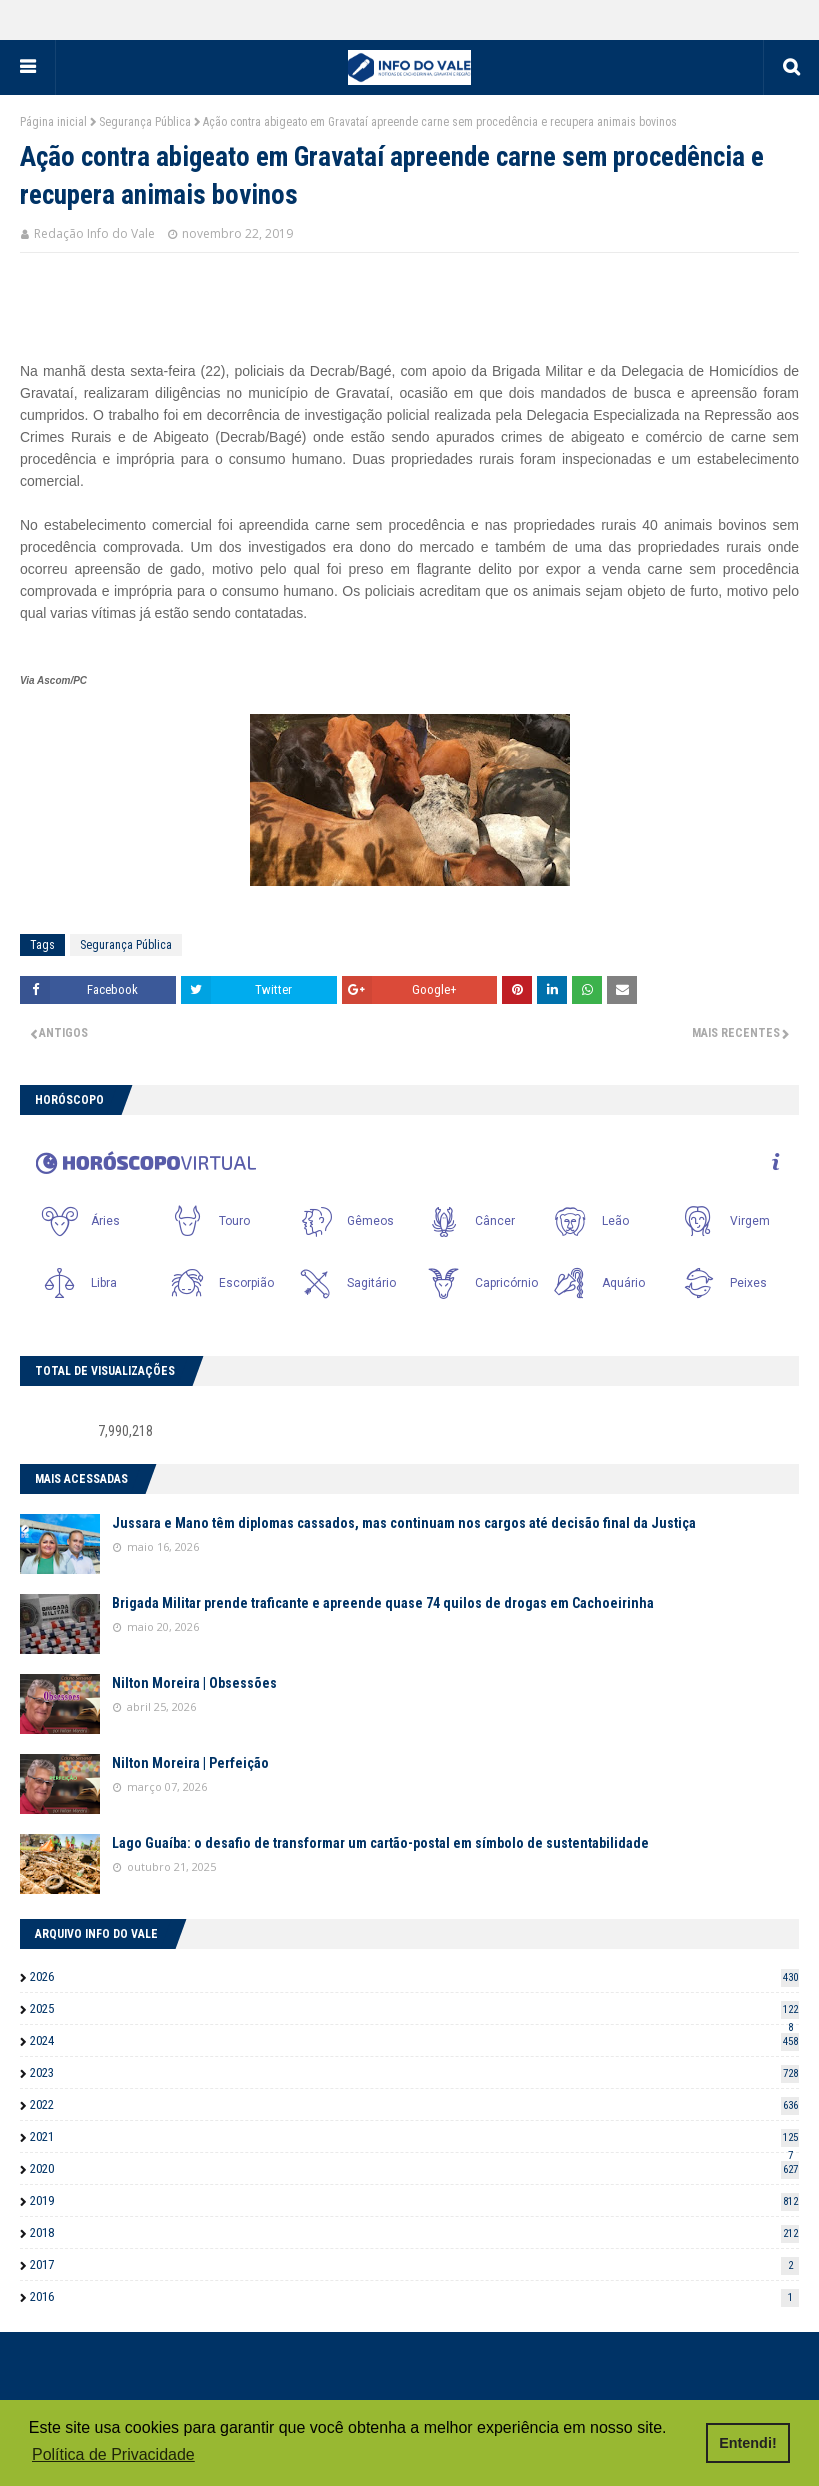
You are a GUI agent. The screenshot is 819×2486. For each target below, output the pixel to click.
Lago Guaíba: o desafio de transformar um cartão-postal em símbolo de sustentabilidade (380, 1843)
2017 (414, 2264)
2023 (414, 2072)
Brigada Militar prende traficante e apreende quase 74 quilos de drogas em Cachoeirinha (383, 1603)
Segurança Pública (145, 122)
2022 (414, 2104)
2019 (414, 2200)
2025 (414, 2008)
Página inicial (53, 122)
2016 (414, 2296)
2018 (414, 2232)
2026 (414, 1976)
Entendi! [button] (748, 2443)
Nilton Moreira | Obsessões (194, 1683)
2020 (414, 2168)
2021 (414, 2136)
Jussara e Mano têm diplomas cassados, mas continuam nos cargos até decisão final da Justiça (404, 1523)
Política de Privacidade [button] (113, 2454)
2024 (414, 2040)
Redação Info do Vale (94, 233)
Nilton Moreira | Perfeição (190, 1763)
